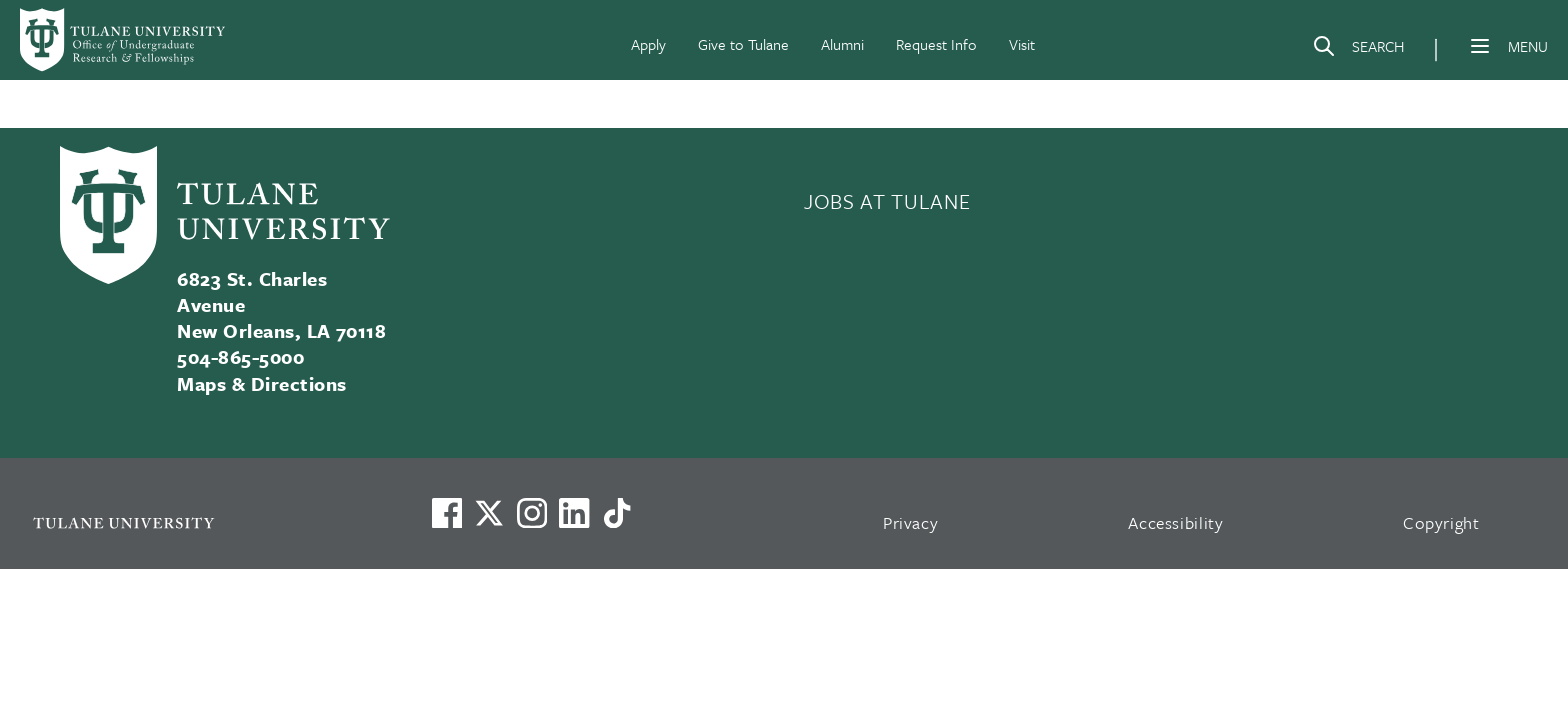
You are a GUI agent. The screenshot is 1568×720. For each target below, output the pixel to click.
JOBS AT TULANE (887, 201)
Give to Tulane (743, 44)
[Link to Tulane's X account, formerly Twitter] (489, 513)
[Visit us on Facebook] (447, 513)
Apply (648, 44)
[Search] (1358, 50)
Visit (1022, 44)
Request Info (936, 44)
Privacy (911, 522)
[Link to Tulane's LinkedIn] (574, 513)
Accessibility (1176, 522)
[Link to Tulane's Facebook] (532, 513)
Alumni (842, 44)
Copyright (1441, 522)
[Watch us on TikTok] (617, 513)
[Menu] (1480, 46)
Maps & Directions (261, 383)
